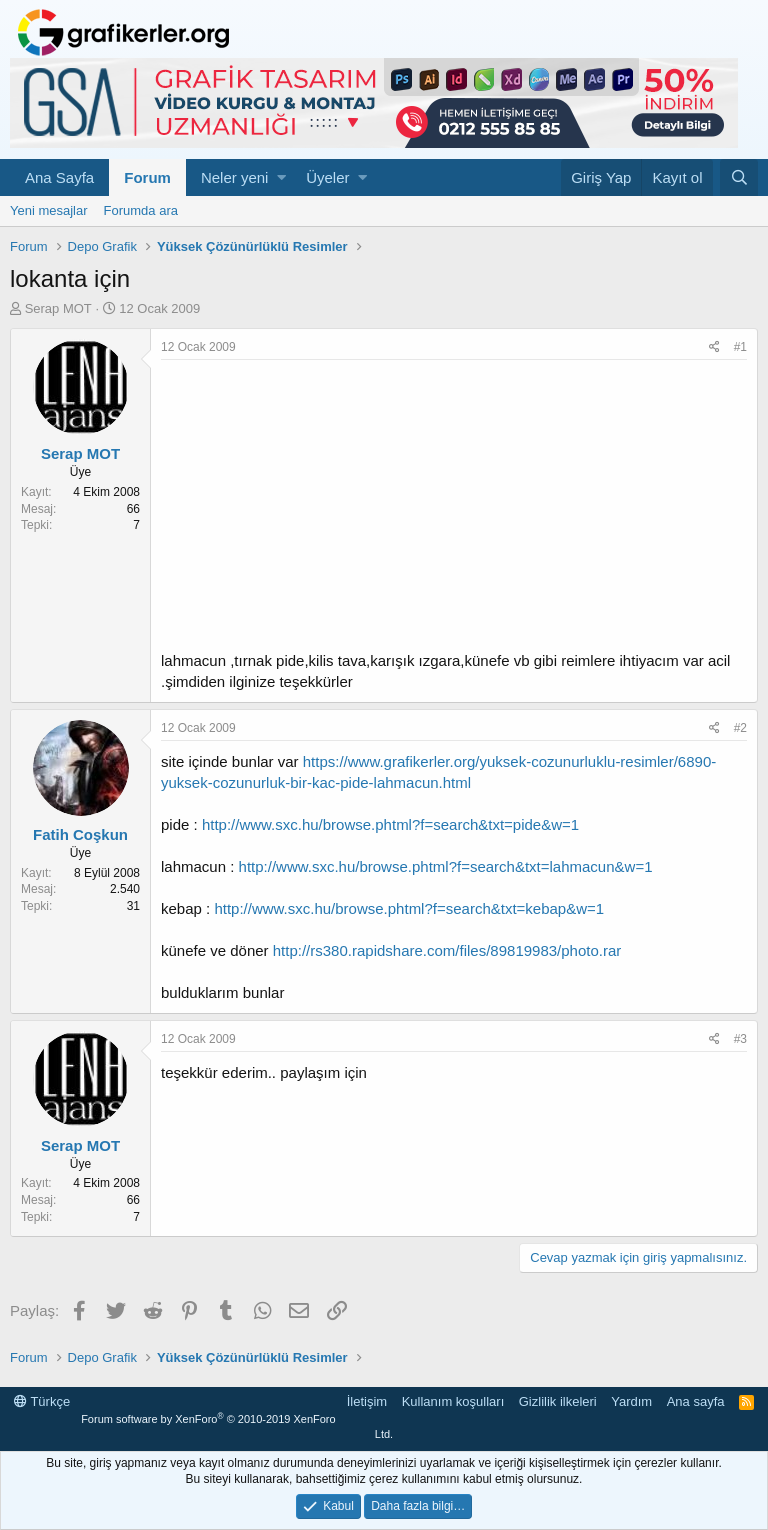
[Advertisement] (454, 510)
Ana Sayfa (59, 177)
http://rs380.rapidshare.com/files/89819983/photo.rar (447, 950)
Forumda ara (141, 210)
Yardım (631, 1401)
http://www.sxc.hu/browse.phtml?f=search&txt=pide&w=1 (390, 824)
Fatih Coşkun (80, 834)
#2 (740, 728)
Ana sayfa (696, 1401)
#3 (740, 1039)
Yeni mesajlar (49, 210)
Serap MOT (58, 308)
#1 (740, 347)
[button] (281, 177)
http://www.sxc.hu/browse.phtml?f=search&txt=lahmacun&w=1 (446, 866)
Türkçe (42, 1401)
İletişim (367, 1401)
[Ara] (739, 177)
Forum (147, 177)
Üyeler (327, 177)
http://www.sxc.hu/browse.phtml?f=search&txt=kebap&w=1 (409, 908)
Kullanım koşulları (453, 1401)
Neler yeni (235, 177)
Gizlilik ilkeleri (558, 1401)
